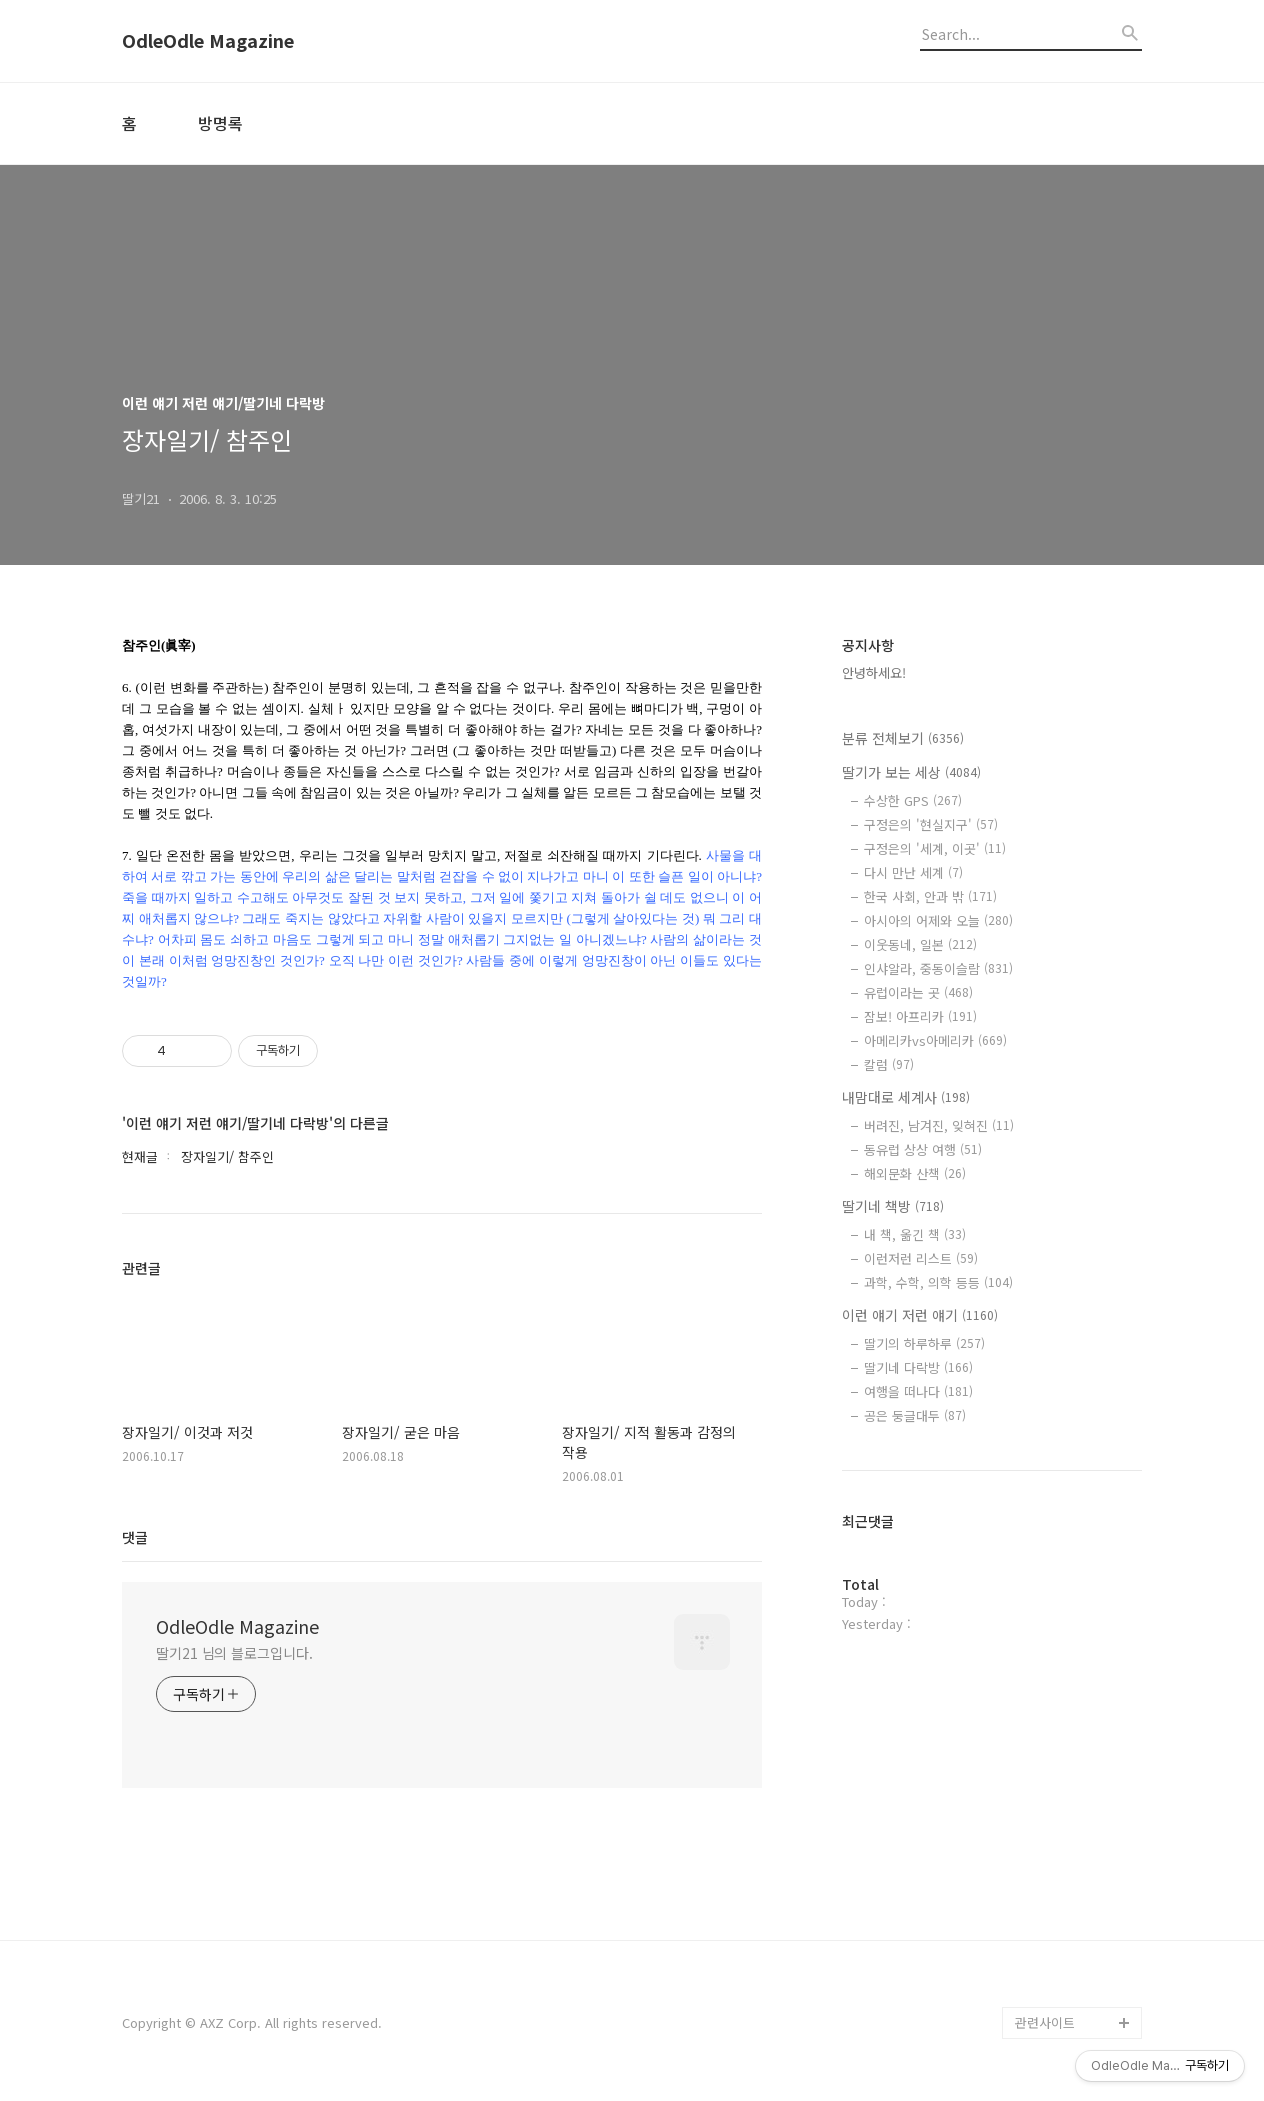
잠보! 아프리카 (920, 1016)
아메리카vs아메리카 (935, 1040)
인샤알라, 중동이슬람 (938, 968)
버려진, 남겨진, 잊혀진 (939, 1125)
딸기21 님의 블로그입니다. (234, 1653)
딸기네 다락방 (918, 1367)
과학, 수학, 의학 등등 (938, 1282)
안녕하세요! (874, 672)
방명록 (220, 123)
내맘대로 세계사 (906, 1097)
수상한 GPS (913, 800)
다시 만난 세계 (913, 872)
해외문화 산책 (915, 1173)
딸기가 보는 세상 (911, 772)
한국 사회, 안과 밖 (930, 896)
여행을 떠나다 (918, 1391)
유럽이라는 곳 (918, 992)
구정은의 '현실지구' (931, 824)
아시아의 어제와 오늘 (938, 920)
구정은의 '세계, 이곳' (935, 848)
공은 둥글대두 (915, 1415)
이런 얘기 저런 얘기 (920, 1315)
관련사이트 (1045, 2022)
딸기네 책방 (893, 1206)
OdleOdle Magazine (208, 41)
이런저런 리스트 (921, 1258)
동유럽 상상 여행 (923, 1149)
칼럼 (889, 1064)
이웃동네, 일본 (920, 944)
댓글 (135, 1537)
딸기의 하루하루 (924, 1343)
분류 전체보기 (903, 738)
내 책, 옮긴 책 (915, 1234)
